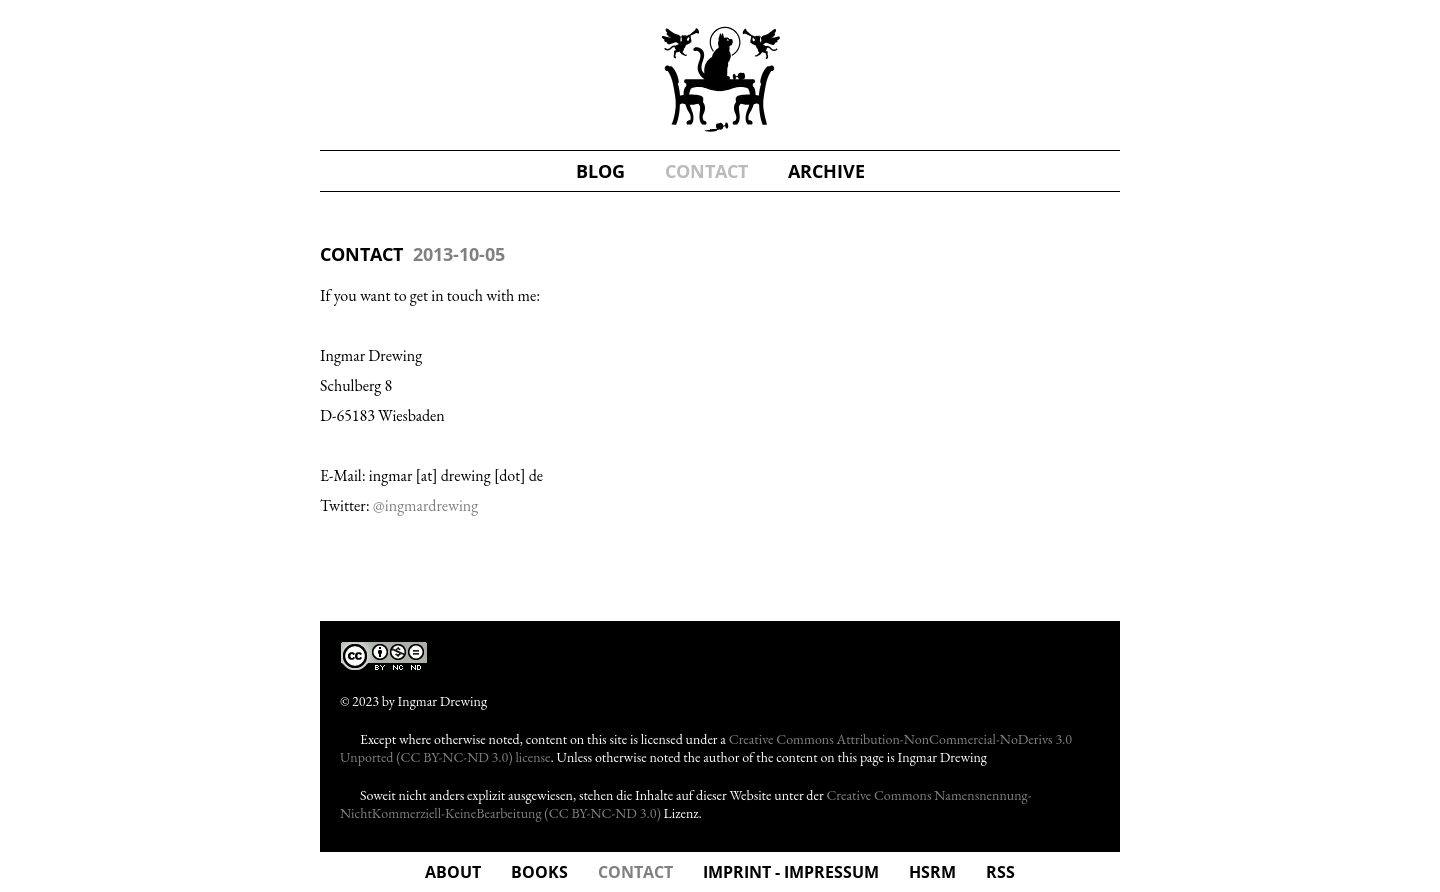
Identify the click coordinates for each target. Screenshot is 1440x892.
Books (539, 872)
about (453, 872)
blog (600, 171)
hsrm (932, 872)
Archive (826, 171)
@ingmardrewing (425, 505)
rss (1000, 872)
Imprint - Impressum (791, 872)
